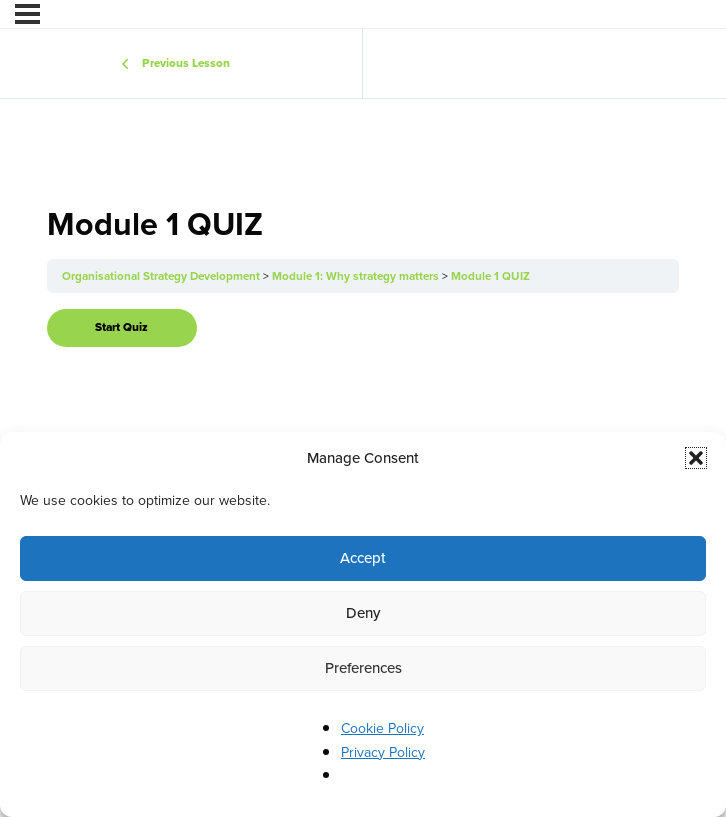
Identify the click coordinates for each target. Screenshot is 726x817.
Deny (363, 613)
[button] (696, 458)
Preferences (363, 668)
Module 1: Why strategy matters (357, 276)
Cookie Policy (382, 728)
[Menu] (27, 14)
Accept (363, 558)
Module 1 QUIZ (490, 276)
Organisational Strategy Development (162, 276)
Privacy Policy (383, 752)
